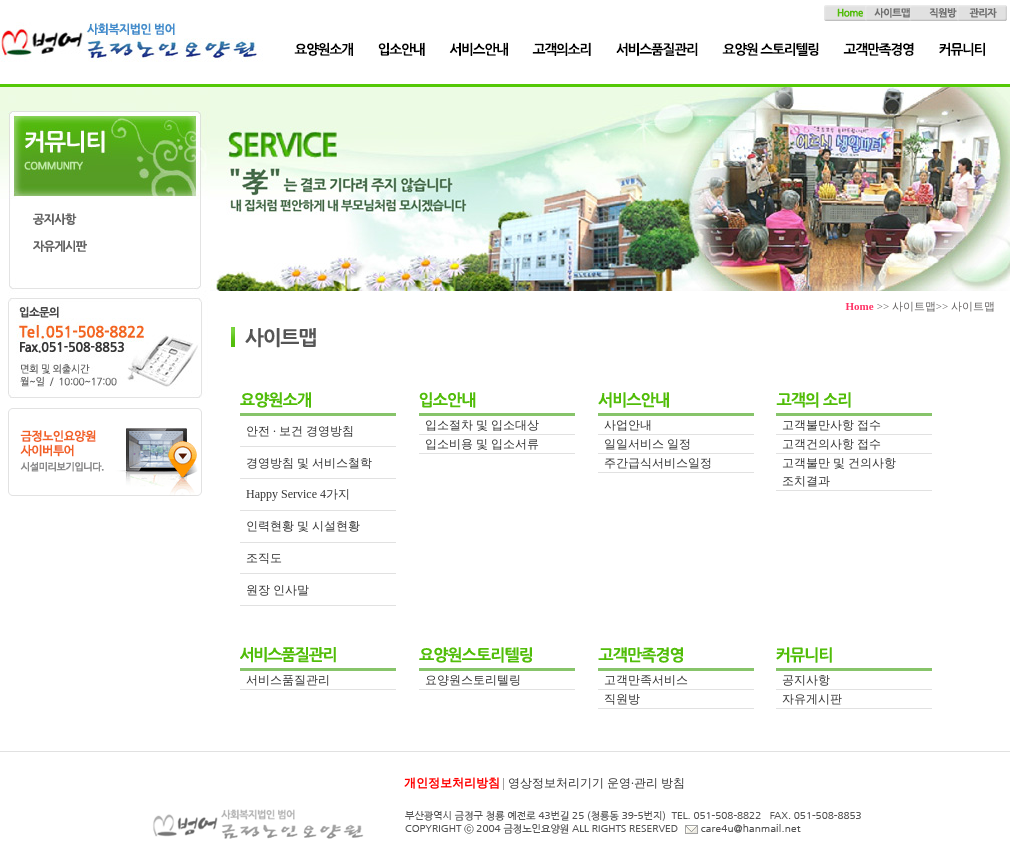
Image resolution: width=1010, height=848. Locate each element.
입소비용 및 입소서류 (482, 444)
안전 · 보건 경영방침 (300, 431)
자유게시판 (812, 699)
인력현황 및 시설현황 (303, 526)
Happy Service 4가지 (298, 494)
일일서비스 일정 (647, 444)
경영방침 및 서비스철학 (309, 463)
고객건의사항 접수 (831, 444)
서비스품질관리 (288, 680)
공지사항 (806, 680)
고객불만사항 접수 (831, 425)
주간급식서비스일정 (658, 463)
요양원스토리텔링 (473, 680)
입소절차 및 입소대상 (482, 425)
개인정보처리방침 (452, 783)
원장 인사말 (277, 590)
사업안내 (628, 425)
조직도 (264, 558)
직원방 (622, 699)
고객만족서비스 (646, 680)
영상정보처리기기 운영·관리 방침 (596, 783)
